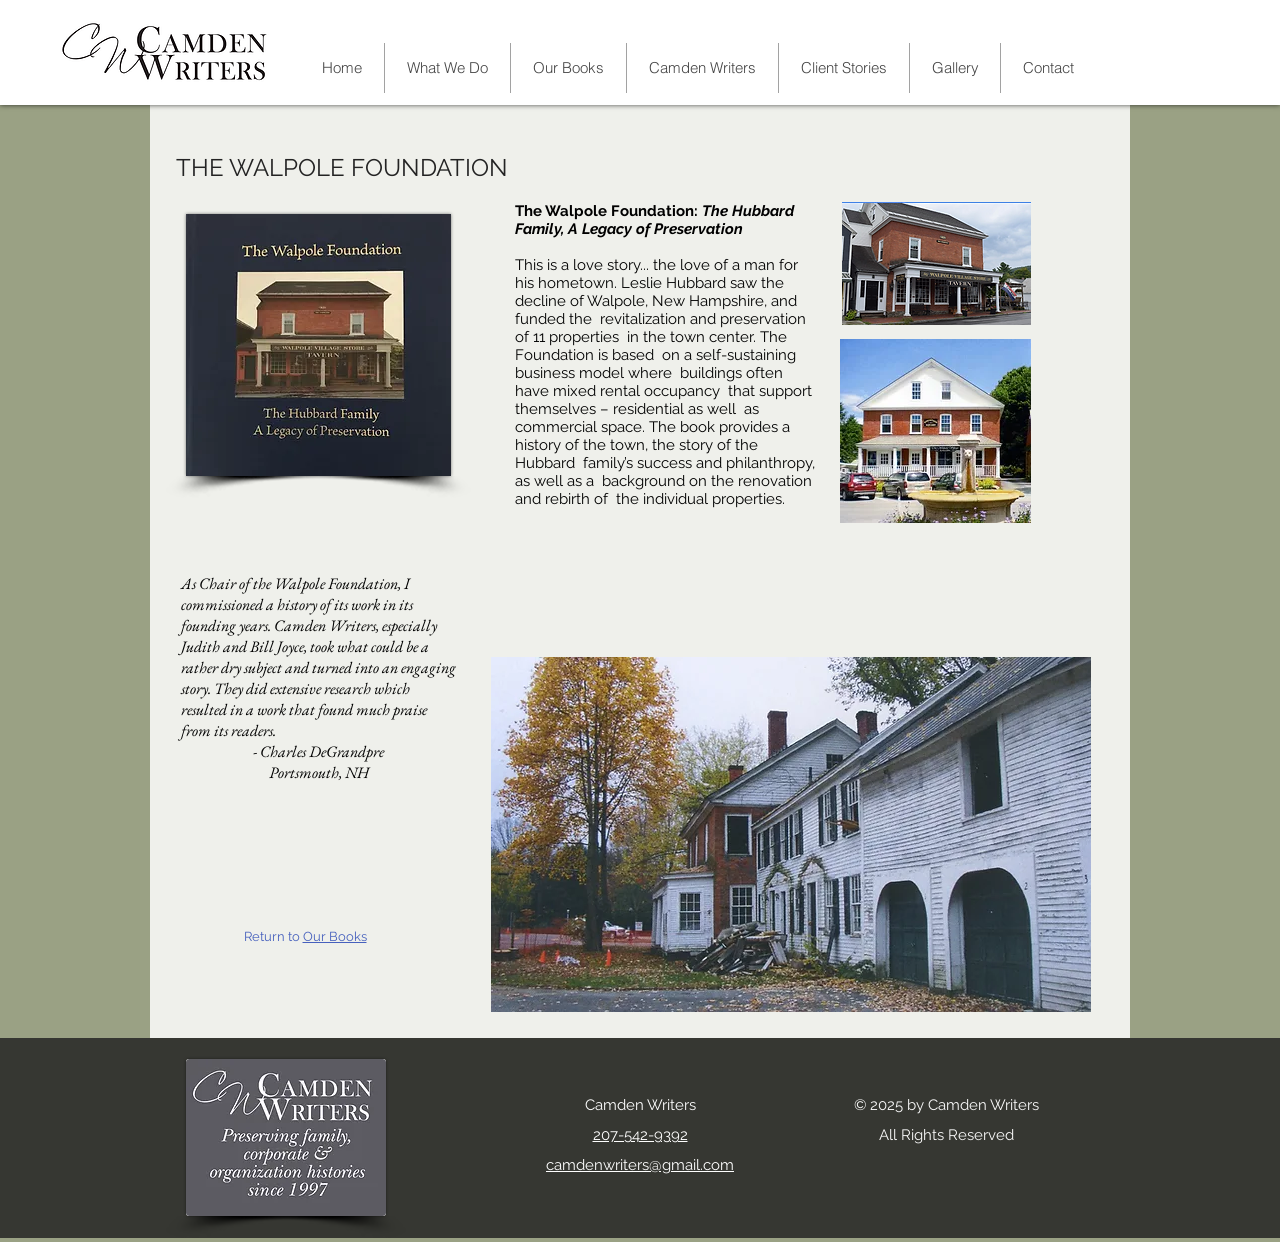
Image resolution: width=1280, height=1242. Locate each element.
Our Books (335, 936)
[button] (702, 68)
